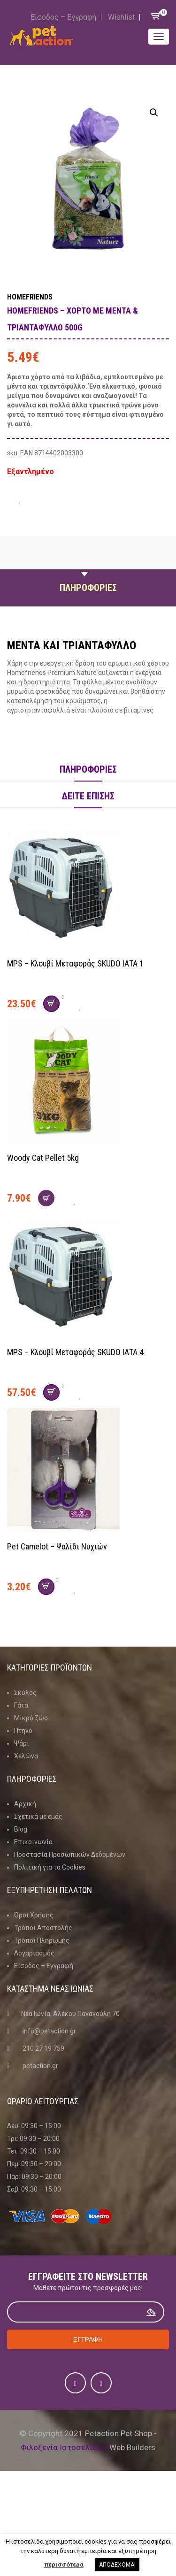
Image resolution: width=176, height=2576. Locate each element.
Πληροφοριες (88, 587)
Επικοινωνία (33, 1842)
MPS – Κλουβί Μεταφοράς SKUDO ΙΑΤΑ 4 (75, 1352)
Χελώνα (26, 1756)
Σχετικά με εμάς (38, 1816)
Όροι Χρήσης (34, 1915)
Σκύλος (25, 1692)
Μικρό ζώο (31, 1718)
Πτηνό (23, 1730)
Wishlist (121, 17)
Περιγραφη (88, 565)
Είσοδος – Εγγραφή (63, 17)
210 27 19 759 (43, 2048)
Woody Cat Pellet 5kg (43, 1158)
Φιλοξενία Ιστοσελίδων (64, 2447)
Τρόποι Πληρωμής (41, 1940)
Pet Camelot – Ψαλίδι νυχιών (57, 1546)
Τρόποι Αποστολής (43, 1928)
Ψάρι (21, 1743)
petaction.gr (40, 2066)
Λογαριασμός (34, 1953)
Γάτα (21, 1705)
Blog (20, 1829)
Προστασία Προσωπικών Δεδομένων (69, 1854)
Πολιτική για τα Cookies (49, 1867)
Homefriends (30, 296)
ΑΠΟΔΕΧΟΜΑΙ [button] (117, 2564)
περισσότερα (64, 2564)
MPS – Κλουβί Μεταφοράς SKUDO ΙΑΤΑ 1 (75, 963)
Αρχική (25, 1804)
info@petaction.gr (49, 2031)
